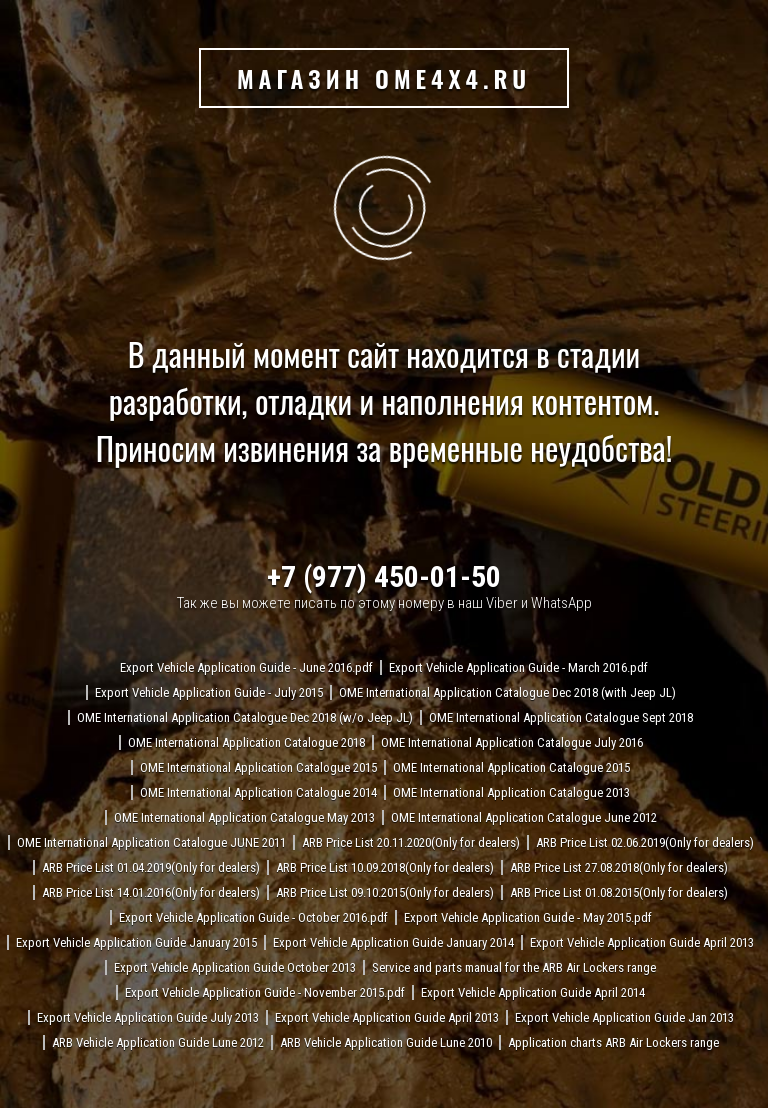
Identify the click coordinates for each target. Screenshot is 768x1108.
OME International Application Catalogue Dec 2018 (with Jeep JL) (507, 692)
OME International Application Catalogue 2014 (258, 792)
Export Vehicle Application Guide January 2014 (393, 942)
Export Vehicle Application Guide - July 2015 (209, 692)
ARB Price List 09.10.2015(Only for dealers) (385, 892)
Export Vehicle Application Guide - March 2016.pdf (518, 667)
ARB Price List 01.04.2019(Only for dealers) (151, 867)
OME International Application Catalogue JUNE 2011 (151, 842)
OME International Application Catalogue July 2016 (512, 742)
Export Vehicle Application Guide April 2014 (533, 992)
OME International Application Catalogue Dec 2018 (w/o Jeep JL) (245, 717)
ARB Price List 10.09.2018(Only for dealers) (385, 867)
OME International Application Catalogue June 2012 (524, 817)
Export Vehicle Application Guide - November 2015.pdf (265, 992)
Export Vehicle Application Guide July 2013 (148, 1017)
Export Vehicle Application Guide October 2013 (235, 967)
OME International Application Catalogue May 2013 (244, 817)
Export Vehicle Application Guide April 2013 (642, 942)
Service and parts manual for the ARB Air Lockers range (514, 967)
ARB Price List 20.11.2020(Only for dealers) (411, 842)
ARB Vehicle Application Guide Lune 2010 (386, 1042)
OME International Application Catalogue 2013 (511, 792)
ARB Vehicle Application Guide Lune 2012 (158, 1042)
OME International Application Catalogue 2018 (246, 742)
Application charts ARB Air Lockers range (613, 1042)
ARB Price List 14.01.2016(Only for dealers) (151, 892)
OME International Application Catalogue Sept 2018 (561, 717)
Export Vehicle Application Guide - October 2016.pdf (253, 917)
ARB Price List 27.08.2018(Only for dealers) (619, 867)
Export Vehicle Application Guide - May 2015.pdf (528, 917)
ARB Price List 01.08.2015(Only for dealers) (619, 892)
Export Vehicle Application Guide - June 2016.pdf (246, 667)
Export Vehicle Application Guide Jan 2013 (624, 1017)
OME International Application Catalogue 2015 (258, 767)
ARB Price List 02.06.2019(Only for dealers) (645, 842)
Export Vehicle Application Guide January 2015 (136, 942)
